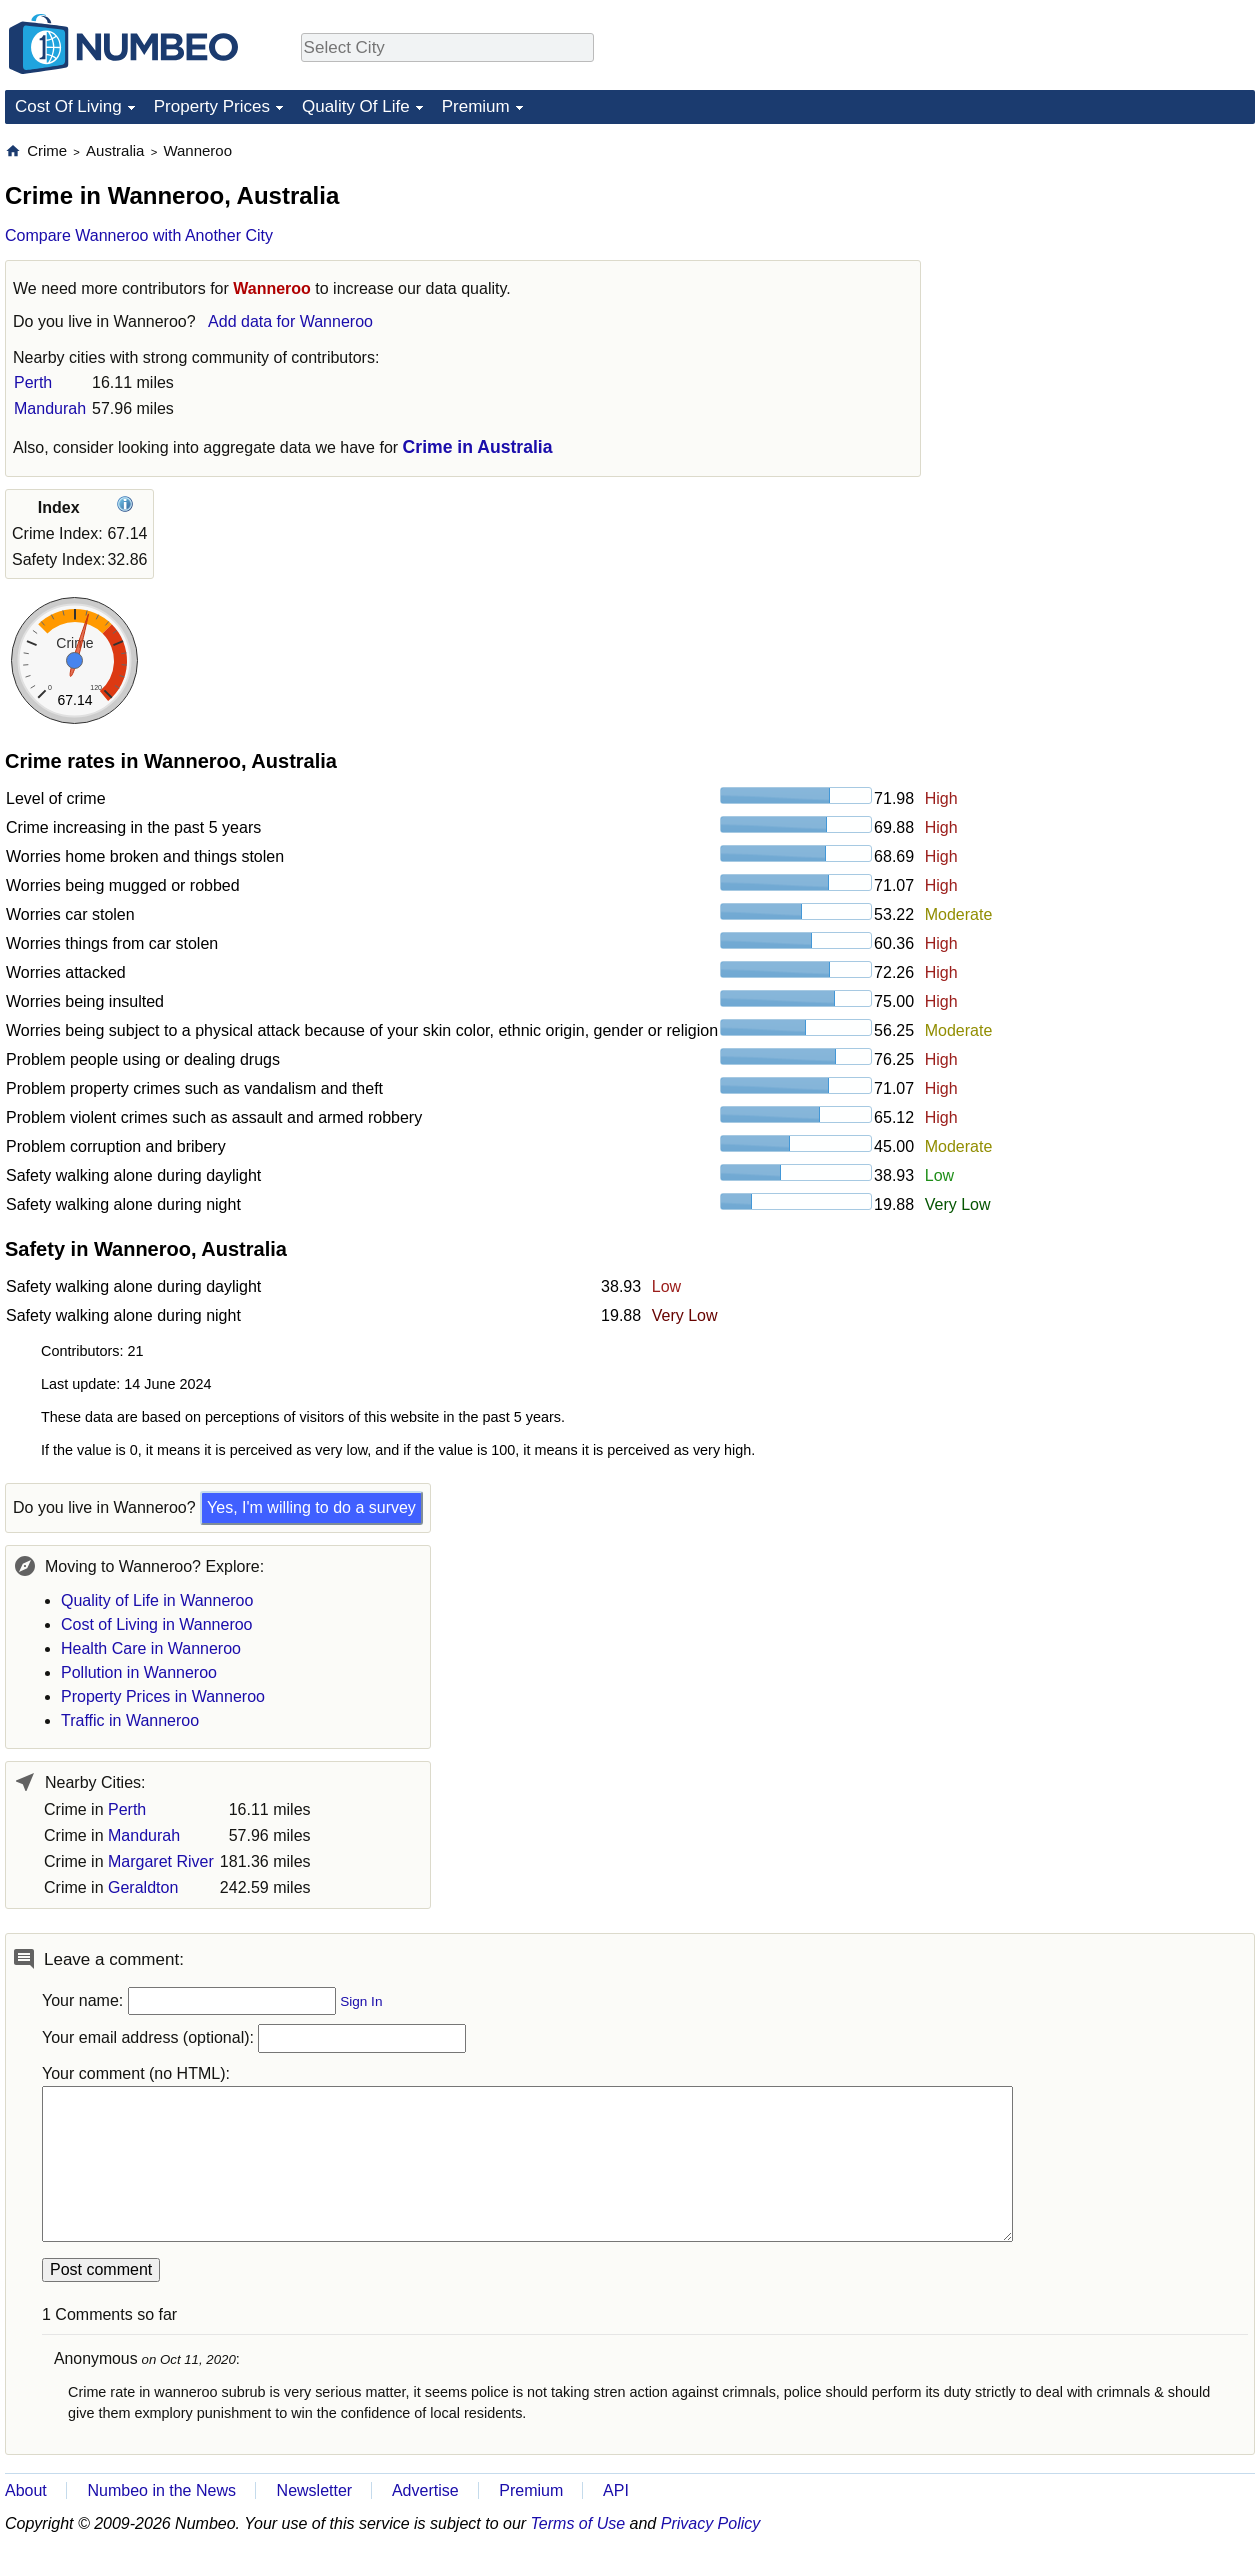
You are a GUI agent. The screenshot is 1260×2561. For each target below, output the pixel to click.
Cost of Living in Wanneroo (157, 1624)
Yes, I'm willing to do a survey (311, 1507)
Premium (476, 106)
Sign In (361, 2001)
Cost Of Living (68, 106)
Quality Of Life (356, 106)
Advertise (425, 2490)
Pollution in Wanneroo (139, 1672)
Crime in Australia (478, 447)
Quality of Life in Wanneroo (157, 1600)
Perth (33, 382)
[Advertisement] (1105, 266)
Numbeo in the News (161, 2490)
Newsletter (315, 2490)
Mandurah (50, 408)
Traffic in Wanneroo (130, 1720)
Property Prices (212, 106)
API (616, 2490)
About (26, 2490)
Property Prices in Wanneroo (163, 1696)
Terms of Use (578, 2523)
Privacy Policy (711, 2523)
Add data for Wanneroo (290, 321)
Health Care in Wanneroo (151, 1648)
